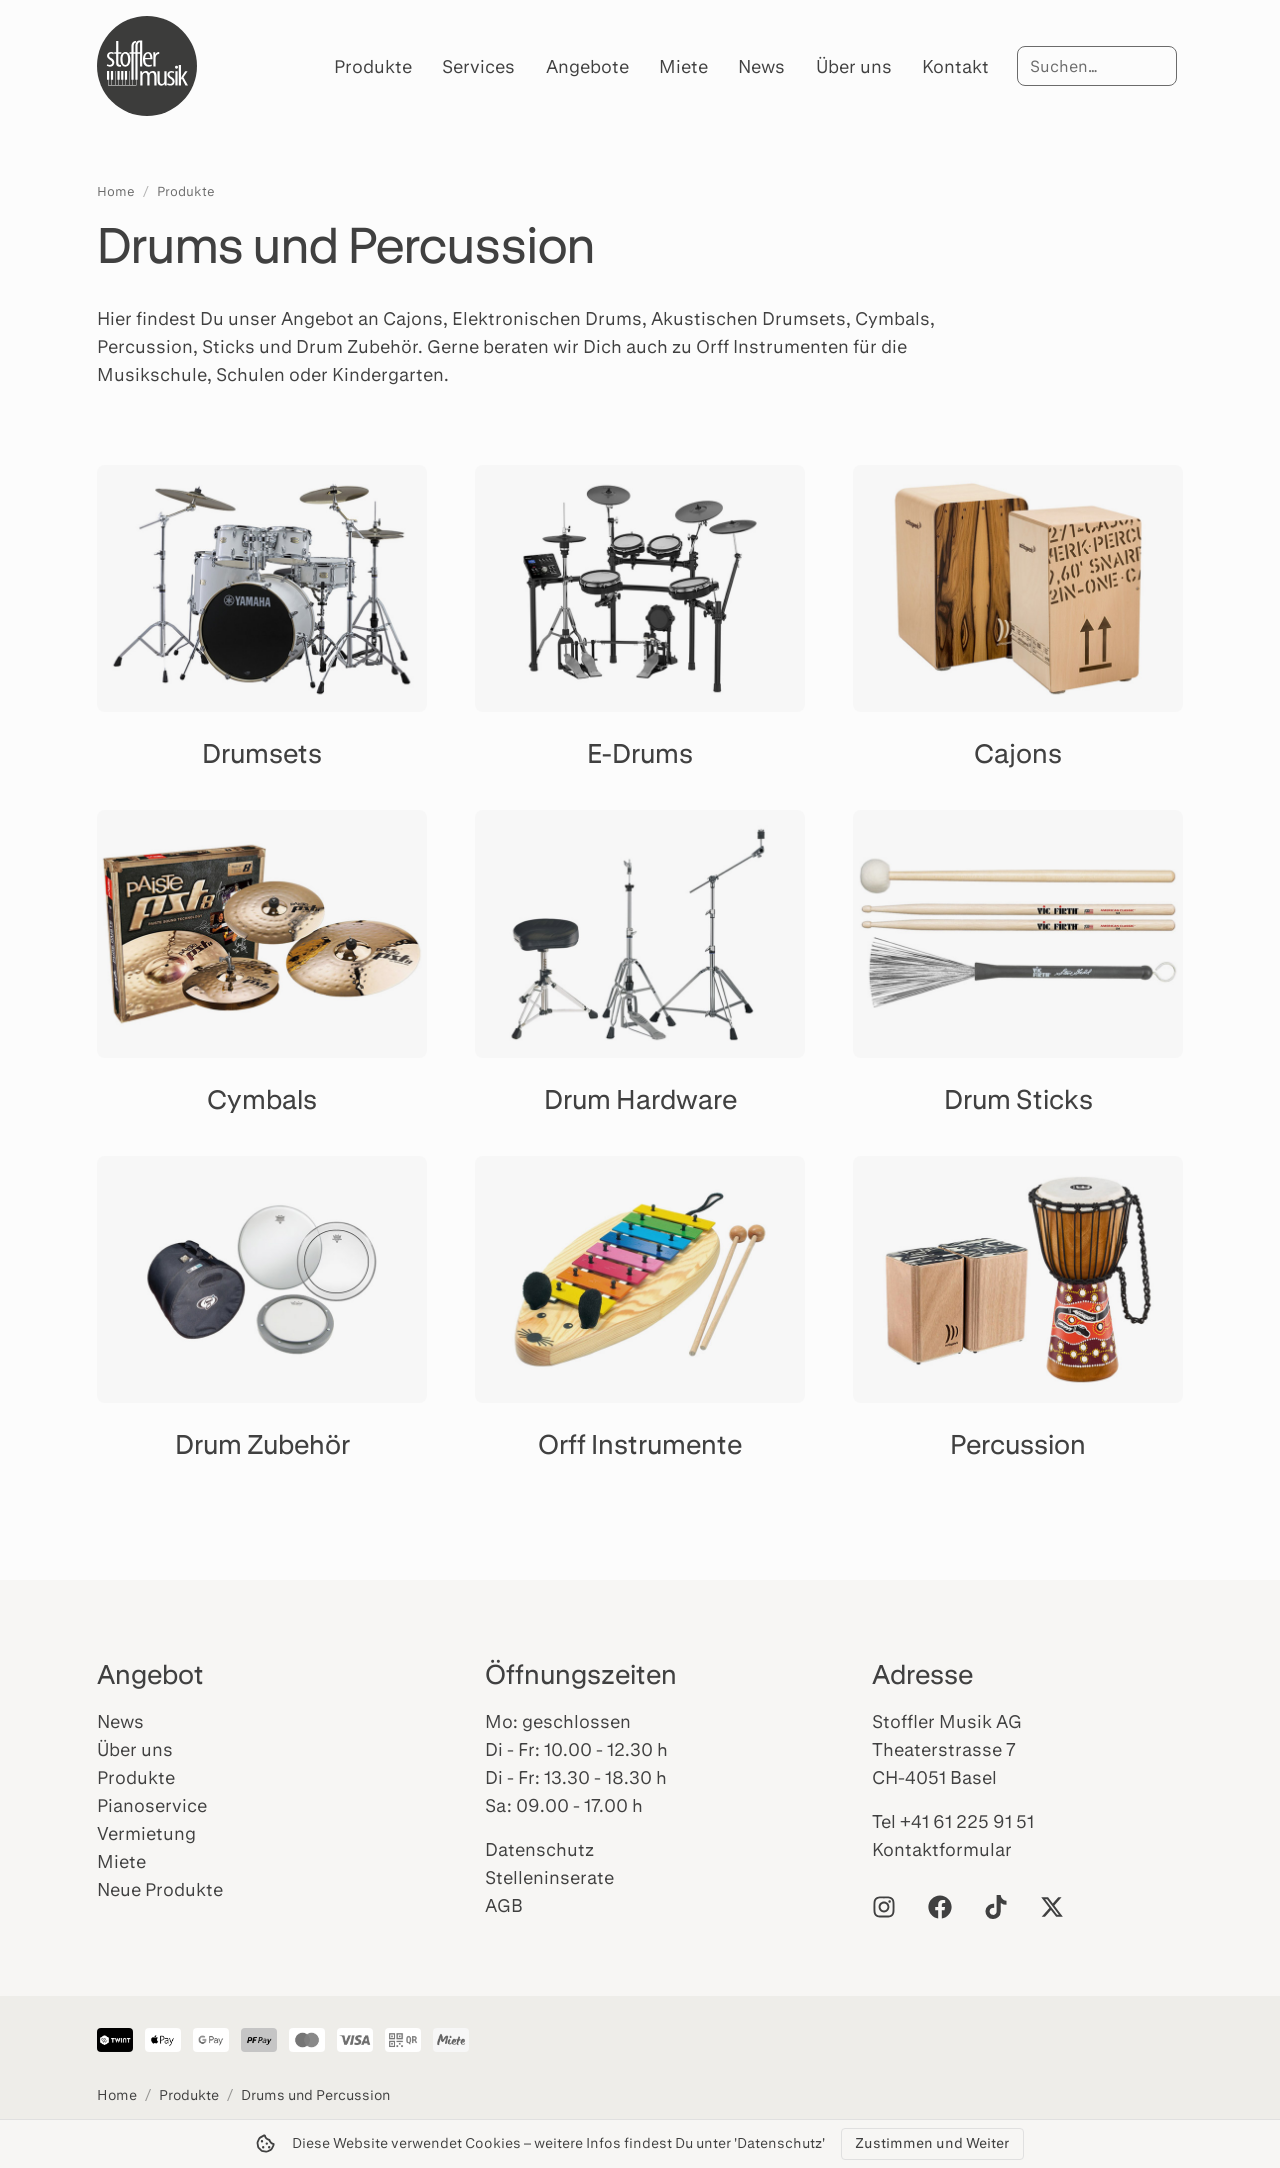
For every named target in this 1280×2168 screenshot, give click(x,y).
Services (478, 66)
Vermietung (146, 1833)
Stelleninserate (549, 1877)
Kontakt (955, 66)
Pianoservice (152, 1805)
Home (116, 191)
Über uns (854, 66)
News (761, 66)
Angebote (587, 66)
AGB (504, 1905)
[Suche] (1097, 66)
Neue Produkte (160, 1889)
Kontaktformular (942, 1849)
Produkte (373, 66)
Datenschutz (539, 1849)
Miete (683, 66)
